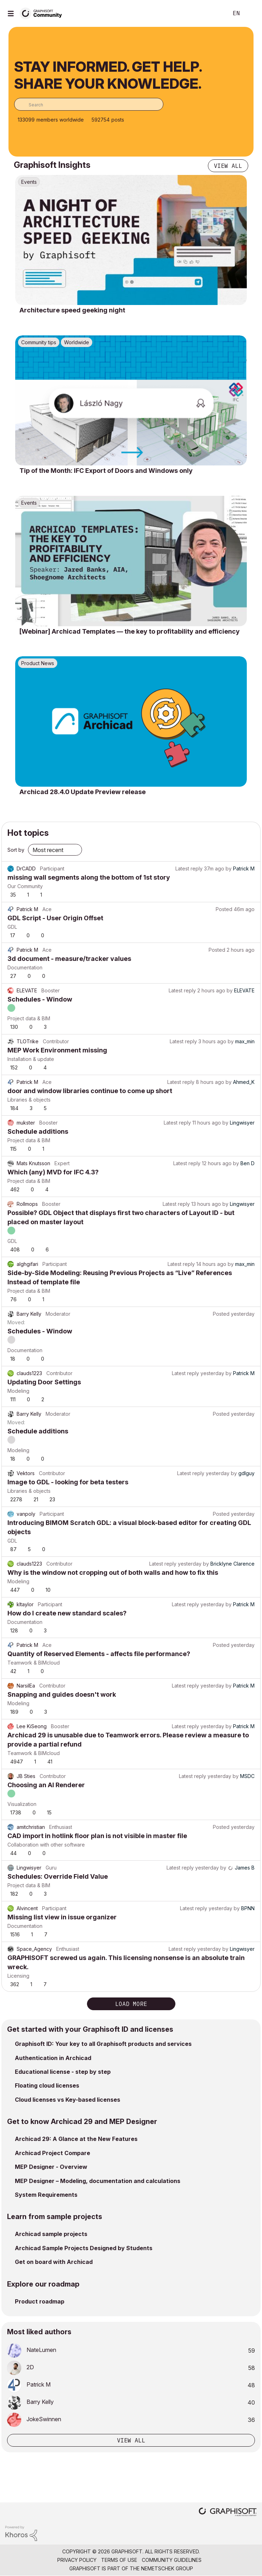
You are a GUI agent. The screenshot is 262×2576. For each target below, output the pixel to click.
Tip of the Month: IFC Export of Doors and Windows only (106, 470)
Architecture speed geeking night (72, 310)
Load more (131, 2003)
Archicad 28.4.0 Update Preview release (82, 792)
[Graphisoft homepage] (228, 2512)
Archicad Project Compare (52, 2153)
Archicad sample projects (51, 2233)
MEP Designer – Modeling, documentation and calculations (97, 2180)
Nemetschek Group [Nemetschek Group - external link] (167, 2568)
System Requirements (46, 2194)
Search (212, 13)
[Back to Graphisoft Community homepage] (43, 13)
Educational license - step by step (63, 2071)
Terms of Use (119, 2560)
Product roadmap (39, 2301)
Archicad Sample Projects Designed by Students (83, 2248)
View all (228, 165)
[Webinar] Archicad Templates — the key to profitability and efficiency (129, 631)
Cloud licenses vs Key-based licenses (67, 2099)
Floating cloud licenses (47, 2085)
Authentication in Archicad (53, 2057)
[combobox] (88, 104)
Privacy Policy (77, 2560)
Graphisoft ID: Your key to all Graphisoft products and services (103, 2043)
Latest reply (189, 868)
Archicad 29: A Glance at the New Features (76, 2138)
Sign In (251, 13)
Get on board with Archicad (54, 2261)
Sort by (15, 850)
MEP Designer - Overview (51, 2166)
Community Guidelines (172, 2560)
